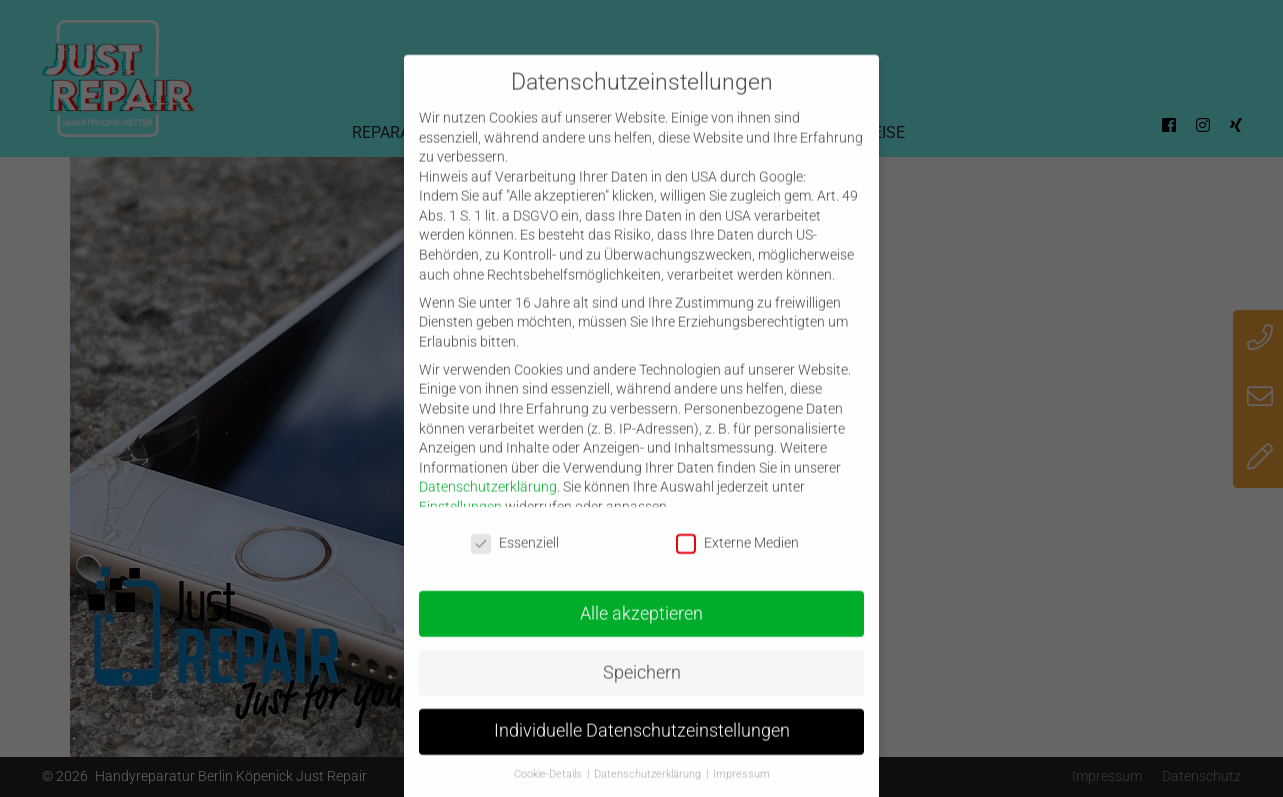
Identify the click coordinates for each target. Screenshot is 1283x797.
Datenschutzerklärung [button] (649, 789)
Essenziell (515, 558)
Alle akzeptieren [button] (641, 629)
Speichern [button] (642, 688)
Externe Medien (737, 558)
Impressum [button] (741, 789)
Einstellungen (460, 522)
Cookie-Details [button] (549, 789)
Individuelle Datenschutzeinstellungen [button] (642, 747)
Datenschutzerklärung (488, 503)
